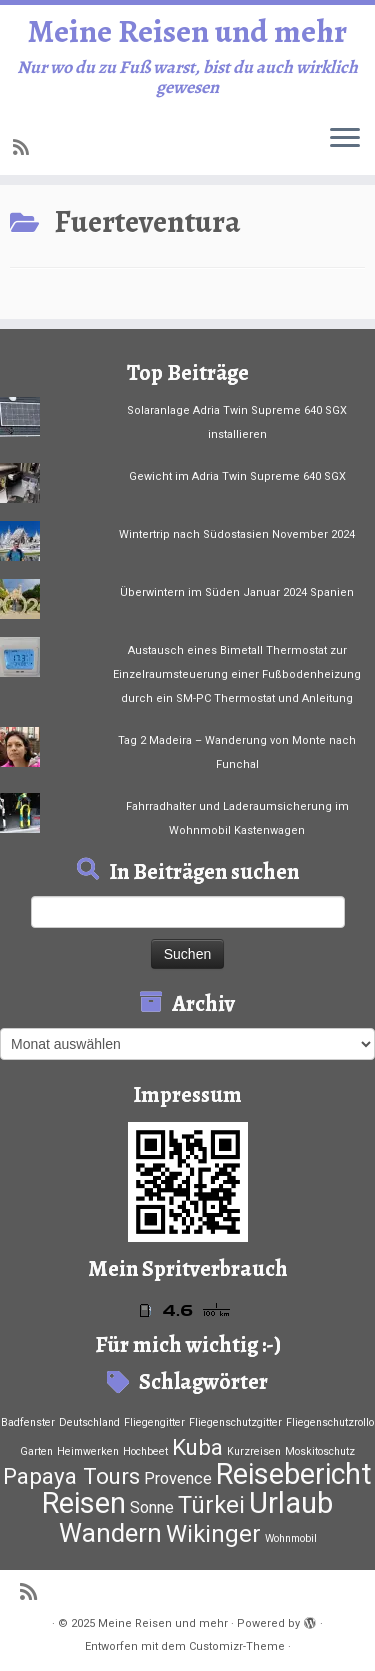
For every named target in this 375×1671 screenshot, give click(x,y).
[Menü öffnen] (345, 139)
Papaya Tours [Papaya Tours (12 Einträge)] (71, 1476)
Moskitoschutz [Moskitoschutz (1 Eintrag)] (320, 1451)
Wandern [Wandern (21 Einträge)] (110, 1533)
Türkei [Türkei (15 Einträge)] (211, 1505)
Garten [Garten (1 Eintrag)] (36, 1451)
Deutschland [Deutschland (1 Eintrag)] (89, 1422)
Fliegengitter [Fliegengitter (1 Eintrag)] (154, 1422)
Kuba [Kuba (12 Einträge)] (197, 1447)
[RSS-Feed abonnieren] (24, 147)
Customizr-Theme (237, 1646)
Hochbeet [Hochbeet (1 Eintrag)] (145, 1451)
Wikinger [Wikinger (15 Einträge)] (213, 1534)
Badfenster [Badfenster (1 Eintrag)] (28, 1422)
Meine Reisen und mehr (187, 31)
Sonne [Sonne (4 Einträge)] (152, 1507)
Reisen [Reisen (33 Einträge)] (84, 1503)
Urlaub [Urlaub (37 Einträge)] (291, 1503)
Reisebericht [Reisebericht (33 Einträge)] (294, 1474)
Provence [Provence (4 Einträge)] (178, 1478)
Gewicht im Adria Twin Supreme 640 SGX (237, 476)
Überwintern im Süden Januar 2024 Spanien (237, 592)
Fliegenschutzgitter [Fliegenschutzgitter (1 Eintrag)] (235, 1422)
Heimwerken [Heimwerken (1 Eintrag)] (88, 1451)
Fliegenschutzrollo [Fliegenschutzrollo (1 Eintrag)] (330, 1422)
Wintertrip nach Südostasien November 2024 (237, 534)
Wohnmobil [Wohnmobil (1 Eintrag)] (291, 1538)
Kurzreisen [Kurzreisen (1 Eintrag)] (254, 1451)
